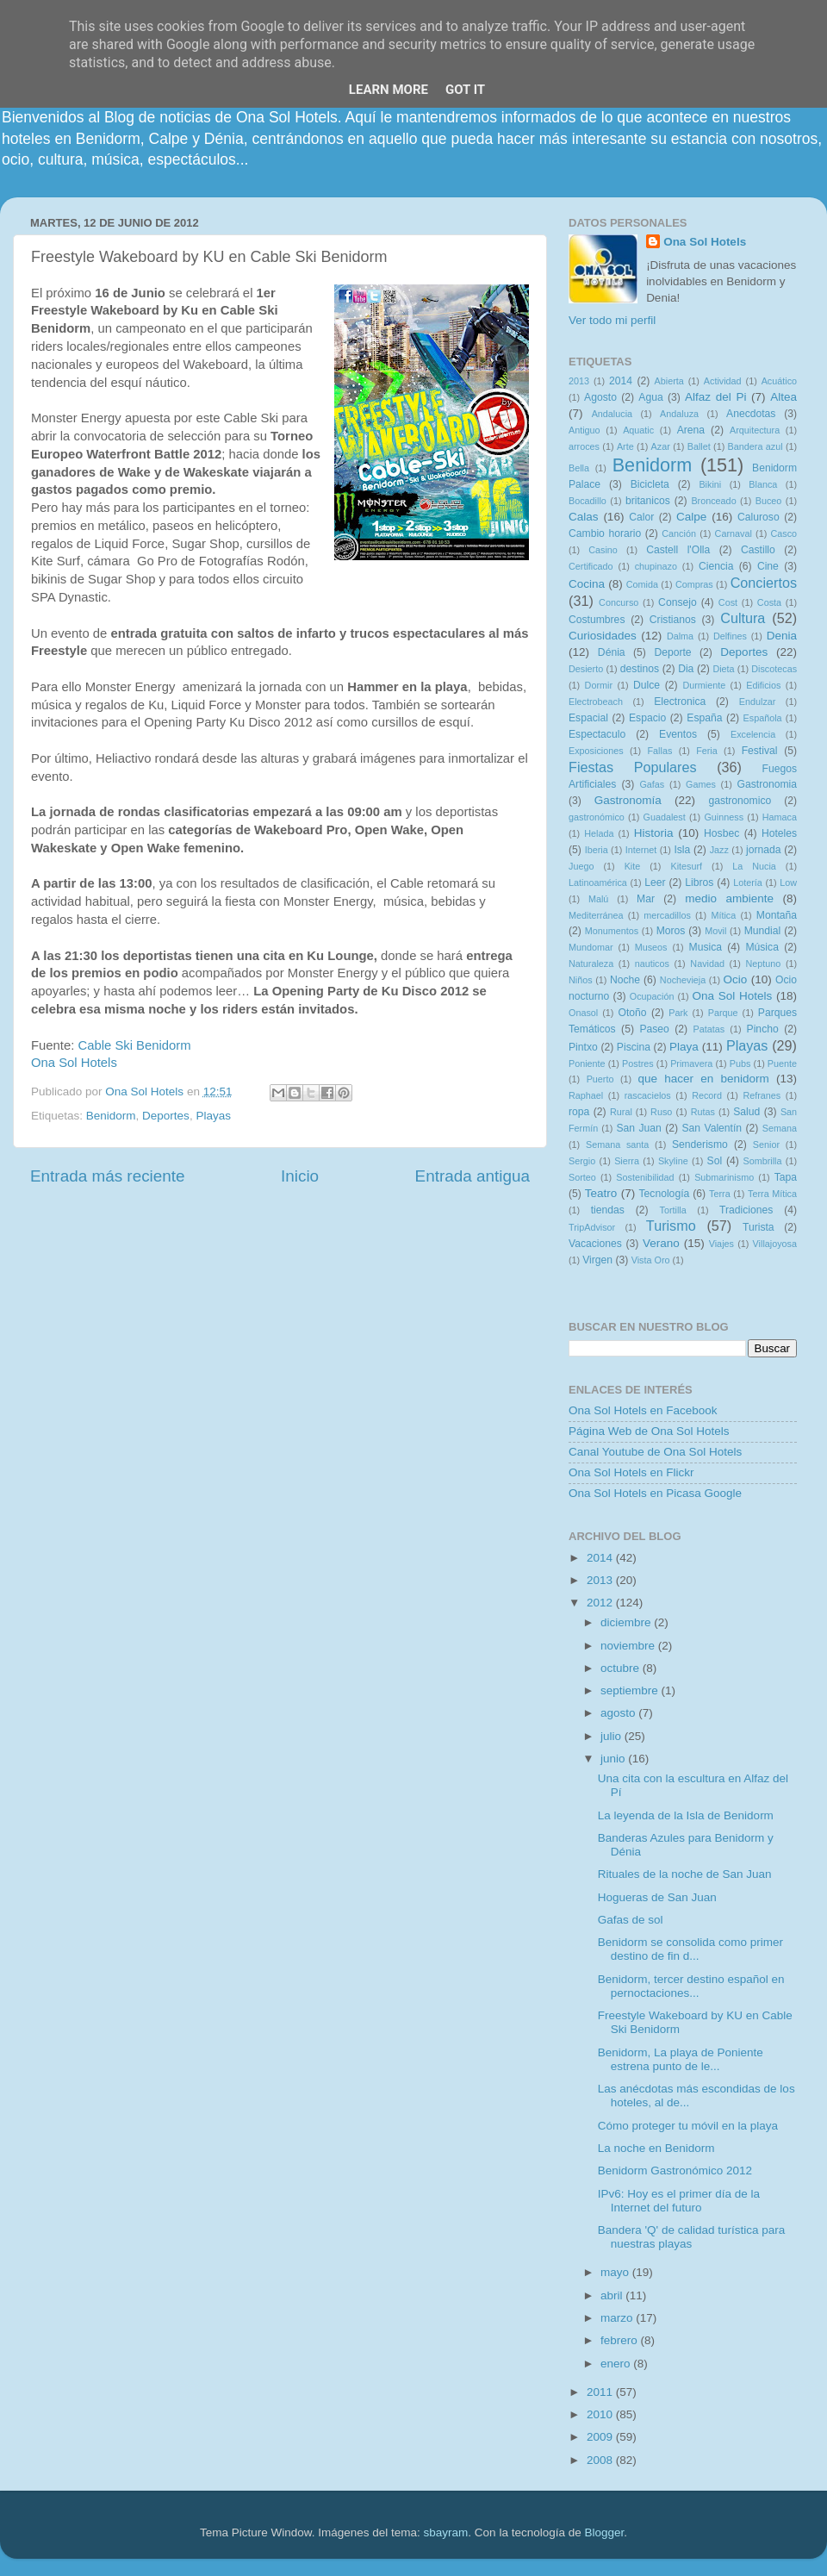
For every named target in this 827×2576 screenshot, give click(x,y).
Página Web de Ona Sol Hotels (649, 1431)
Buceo (768, 501)
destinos (639, 669)
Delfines (730, 636)
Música (761, 947)
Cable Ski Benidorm (134, 1045)
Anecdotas (750, 414)
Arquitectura (755, 430)
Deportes (166, 1115)
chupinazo (656, 566)
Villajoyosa (775, 1243)
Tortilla (673, 1210)
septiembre (631, 1690)
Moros (671, 931)
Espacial (588, 718)
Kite (633, 866)
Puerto (600, 1079)
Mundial (762, 931)
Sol (715, 1161)
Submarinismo (724, 1177)
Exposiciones (596, 750)
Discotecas (774, 669)
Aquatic (638, 430)
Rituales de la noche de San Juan (685, 1874)
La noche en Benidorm (656, 2148)
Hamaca (779, 817)
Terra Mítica (772, 1193)
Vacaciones (595, 1244)
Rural (621, 1112)
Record (707, 1095)
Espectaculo (597, 734)
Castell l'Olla (678, 550)
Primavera (691, 1063)
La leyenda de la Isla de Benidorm (686, 1815)
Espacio (647, 718)
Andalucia (612, 414)
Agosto (600, 397)
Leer (654, 882)
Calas (584, 516)
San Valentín (711, 1128)
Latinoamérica (598, 882)
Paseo (653, 1029)
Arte (625, 446)
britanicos (647, 501)
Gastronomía (628, 800)
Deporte (672, 652)
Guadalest (665, 817)
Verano (661, 1243)
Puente (782, 1063)
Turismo (671, 1225)
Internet (641, 850)
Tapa (785, 1177)
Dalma (680, 636)
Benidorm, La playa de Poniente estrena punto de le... (680, 2059)
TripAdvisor (592, 1227)
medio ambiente (729, 898)
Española (762, 718)
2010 (601, 2414)
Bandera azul (755, 446)
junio (614, 1758)
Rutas (703, 1112)
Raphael (586, 1095)
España (704, 718)
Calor (641, 517)
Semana (779, 1128)
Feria (707, 750)
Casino (603, 550)
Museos (651, 947)
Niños (581, 980)
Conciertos (764, 582)
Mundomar (591, 947)
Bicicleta (650, 484)
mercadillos (667, 915)
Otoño (632, 1013)
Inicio (300, 1176)
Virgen (597, 1260)
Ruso (661, 1112)
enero (616, 2363)
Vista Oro (650, 1260)
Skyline (673, 1161)
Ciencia (716, 566)
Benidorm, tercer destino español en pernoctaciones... (691, 1986)
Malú (598, 899)
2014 (620, 381)
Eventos (678, 734)
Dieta (723, 669)
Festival (760, 751)
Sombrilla (762, 1161)
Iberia (596, 850)
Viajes (721, 1243)
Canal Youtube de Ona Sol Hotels (655, 1451)
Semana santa (617, 1144)
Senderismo (700, 1144)
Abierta (669, 381)
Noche (625, 980)
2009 (601, 2436)
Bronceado (713, 501)
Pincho (763, 1029)
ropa (579, 1112)
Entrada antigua (472, 1176)
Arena (691, 430)
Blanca (763, 484)
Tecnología (664, 1194)
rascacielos (648, 1095)
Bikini (710, 484)
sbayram (446, 2532)
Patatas (709, 1029)
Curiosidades (603, 635)
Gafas (651, 784)
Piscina (633, 1047)
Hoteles (779, 833)
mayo (616, 2272)
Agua (650, 397)
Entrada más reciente (107, 1176)
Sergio (582, 1161)
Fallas (659, 750)
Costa (769, 602)
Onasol (583, 1012)
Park (677, 1012)
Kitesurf (686, 866)
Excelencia (753, 734)
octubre (621, 1668)
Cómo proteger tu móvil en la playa (688, 2125)
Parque (723, 1012)
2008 (601, 2460)
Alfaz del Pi (715, 396)
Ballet (699, 446)
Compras (694, 584)
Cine (768, 566)
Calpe (691, 516)
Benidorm (111, 1115)
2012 (601, 1602)
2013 (579, 381)
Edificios (763, 685)
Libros (699, 882)
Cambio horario (605, 533)
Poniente (587, 1063)
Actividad (723, 381)
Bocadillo (587, 501)
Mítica (723, 915)
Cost (727, 602)
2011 (601, 2392)
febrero (620, 2340)
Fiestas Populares (633, 767)
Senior (766, 1144)
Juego (581, 866)
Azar (660, 446)
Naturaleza (591, 963)
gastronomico (739, 801)
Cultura (742, 618)
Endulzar (757, 701)
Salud (746, 1112)
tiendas (608, 1210)
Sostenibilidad (645, 1177)
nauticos (652, 963)
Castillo (758, 550)
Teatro (601, 1193)
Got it (465, 89)
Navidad (707, 963)
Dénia (611, 652)
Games (701, 784)
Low (788, 882)
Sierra (626, 1161)
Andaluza (679, 414)
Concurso (618, 602)
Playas (213, 1115)
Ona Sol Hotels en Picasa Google (655, 1493)
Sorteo (582, 1177)
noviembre (629, 1645)
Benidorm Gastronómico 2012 (675, 2170)
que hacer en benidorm (703, 1078)
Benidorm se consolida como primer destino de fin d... (690, 1949)
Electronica (680, 701)
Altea (783, 396)
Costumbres (597, 620)
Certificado (591, 566)
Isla (682, 850)
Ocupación (652, 996)
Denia (782, 635)
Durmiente (703, 685)
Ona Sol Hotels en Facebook (643, 1410)
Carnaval (733, 533)
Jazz (719, 850)
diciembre (627, 1622)
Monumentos (611, 931)
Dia (685, 669)
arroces (584, 446)
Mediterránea (596, 915)
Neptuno (762, 963)
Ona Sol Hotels (74, 1063)
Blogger (604, 2532)
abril (612, 2295)
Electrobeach (596, 701)
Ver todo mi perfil (612, 320)
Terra (720, 1193)
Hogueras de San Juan (657, 1897)
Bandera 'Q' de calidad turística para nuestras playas (692, 2237)
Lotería (747, 882)
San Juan (638, 1128)
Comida (642, 584)
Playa (684, 1046)
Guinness (723, 817)
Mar (646, 899)
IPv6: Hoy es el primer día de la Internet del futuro (679, 2200)
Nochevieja (683, 980)
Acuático (779, 381)
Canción (679, 533)
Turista (758, 1227)
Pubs (740, 1063)
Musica (705, 947)
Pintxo (583, 1047)
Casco (783, 533)
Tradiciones (746, 1210)
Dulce (646, 685)
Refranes (761, 1095)
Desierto (586, 669)
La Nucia (754, 866)
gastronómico (597, 817)
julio (612, 1736)
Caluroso (758, 517)
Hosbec (721, 833)
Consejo (677, 602)
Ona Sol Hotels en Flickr (631, 1472)
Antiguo (584, 430)
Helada (598, 833)
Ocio (736, 979)
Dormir (598, 685)
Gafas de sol (630, 1919)
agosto (619, 1712)
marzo (618, 2317)
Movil (715, 931)
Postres (638, 1063)
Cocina (587, 583)
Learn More (388, 89)
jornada (763, 850)
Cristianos (673, 620)
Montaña (776, 915)
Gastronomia (767, 784)
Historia (654, 832)
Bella (579, 468)
